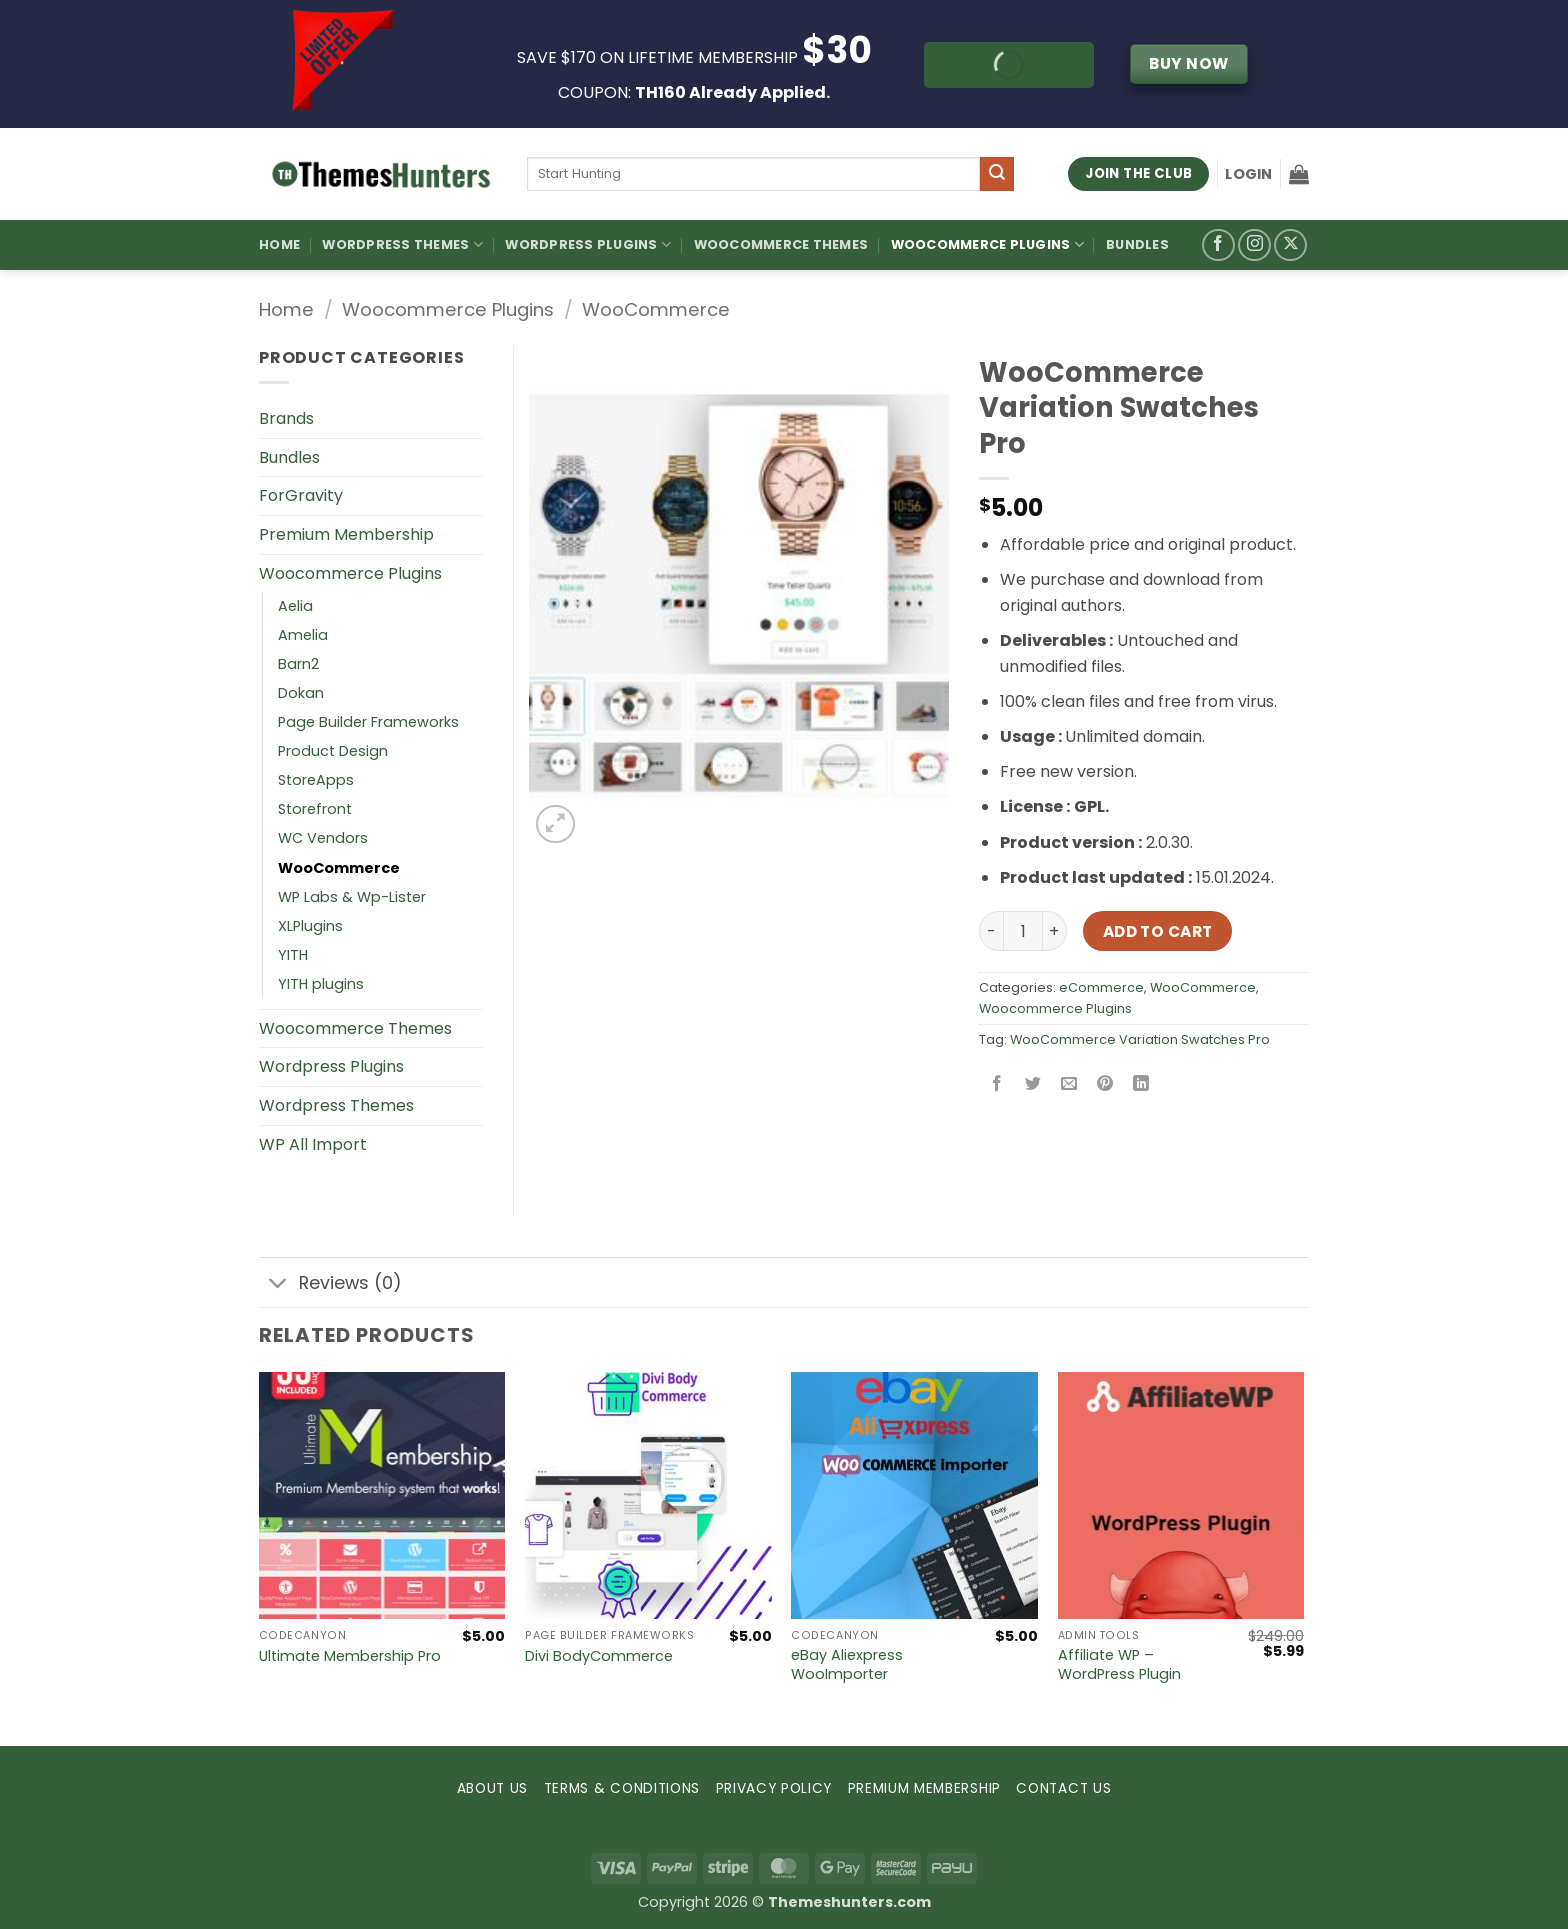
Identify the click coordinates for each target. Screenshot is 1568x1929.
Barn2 (298, 664)
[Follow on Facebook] (1218, 245)
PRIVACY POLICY (774, 1788)
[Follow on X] (1290, 245)
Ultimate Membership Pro (350, 1656)
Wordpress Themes (336, 1105)
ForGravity (301, 495)
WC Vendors (323, 838)
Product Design (333, 751)
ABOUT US (492, 1788)
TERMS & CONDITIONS (622, 1788)
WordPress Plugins (588, 244)
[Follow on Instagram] (1254, 245)
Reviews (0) (330, 1284)
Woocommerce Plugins (987, 244)
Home (279, 244)
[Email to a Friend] (1069, 1084)
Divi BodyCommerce (599, 1656)
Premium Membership (346, 534)
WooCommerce (656, 309)
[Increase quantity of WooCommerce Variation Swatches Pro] (1055, 931)
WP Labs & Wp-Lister (352, 897)
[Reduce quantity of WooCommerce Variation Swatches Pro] (991, 931)
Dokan (301, 693)
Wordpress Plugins (331, 1066)
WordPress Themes (402, 244)
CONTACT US (1063, 1788)
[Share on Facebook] (997, 1084)
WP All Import (313, 1144)
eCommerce (1101, 987)
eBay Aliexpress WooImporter (847, 1664)
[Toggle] (278, 1284)
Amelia (303, 635)
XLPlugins (310, 926)
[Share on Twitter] (1033, 1084)
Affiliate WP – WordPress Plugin (1119, 1664)
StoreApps (316, 780)
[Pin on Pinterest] (1105, 1084)
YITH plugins (321, 984)
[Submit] (997, 174)
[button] (1248, 174)
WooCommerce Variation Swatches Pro (1140, 1039)
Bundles (1137, 244)
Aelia (295, 606)
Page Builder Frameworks (368, 722)
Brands (286, 418)
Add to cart (1158, 931)
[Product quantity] (1023, 931)
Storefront (315, 809)
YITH (293, 955)
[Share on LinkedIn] (1141, 1084)
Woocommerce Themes (781, 244)
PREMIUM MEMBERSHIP (924, 1788)
